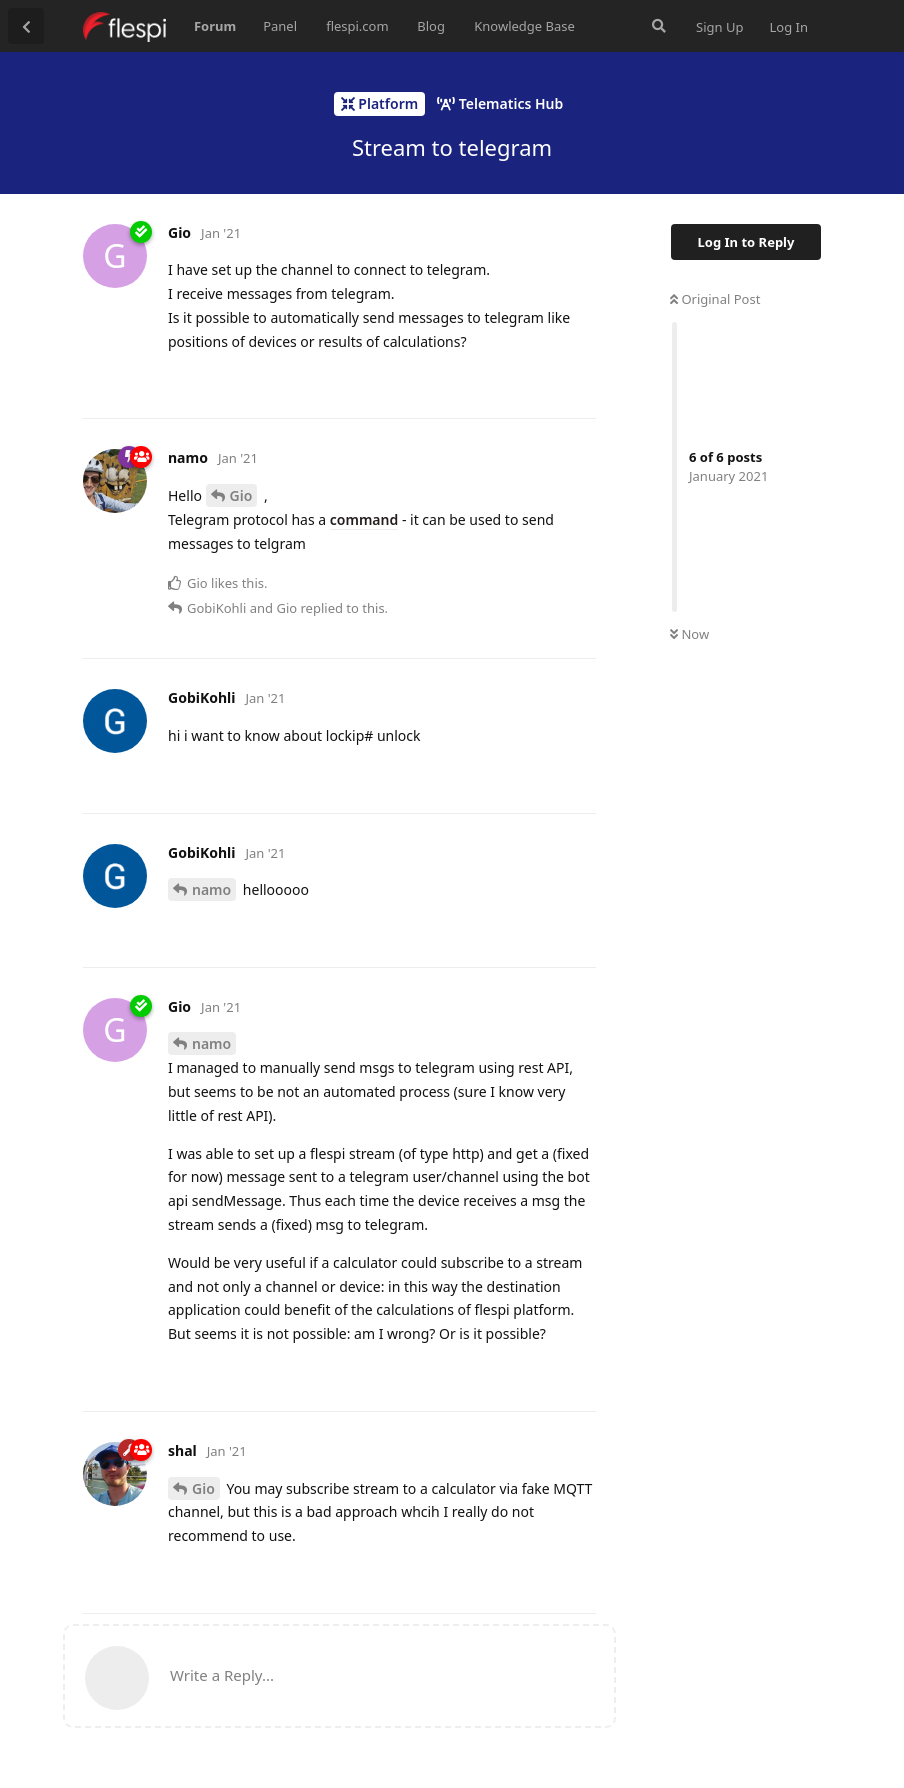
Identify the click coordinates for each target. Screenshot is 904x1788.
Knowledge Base (524, 26)
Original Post (715, 299)
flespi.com (357, 26)
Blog (431, 26)
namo (211, 889)
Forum (215, 26)
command (364, 519)
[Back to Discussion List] (26, 26)
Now (689, 634)
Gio (241, 495)
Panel (280, 26)
